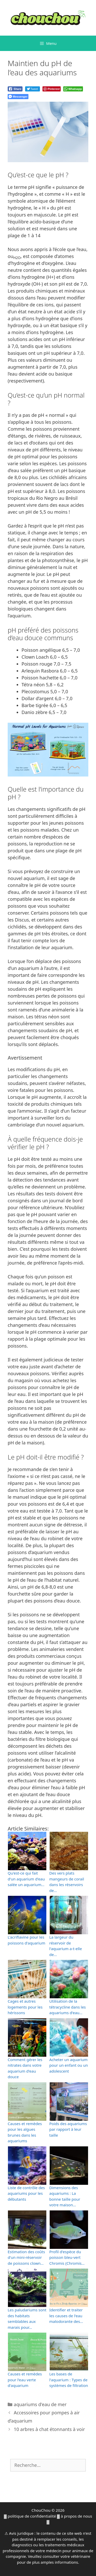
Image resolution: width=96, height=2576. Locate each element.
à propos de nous (76, 2516)
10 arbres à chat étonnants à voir (49, 2429)
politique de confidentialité (32, 2516)
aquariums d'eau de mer (40, 2404)
